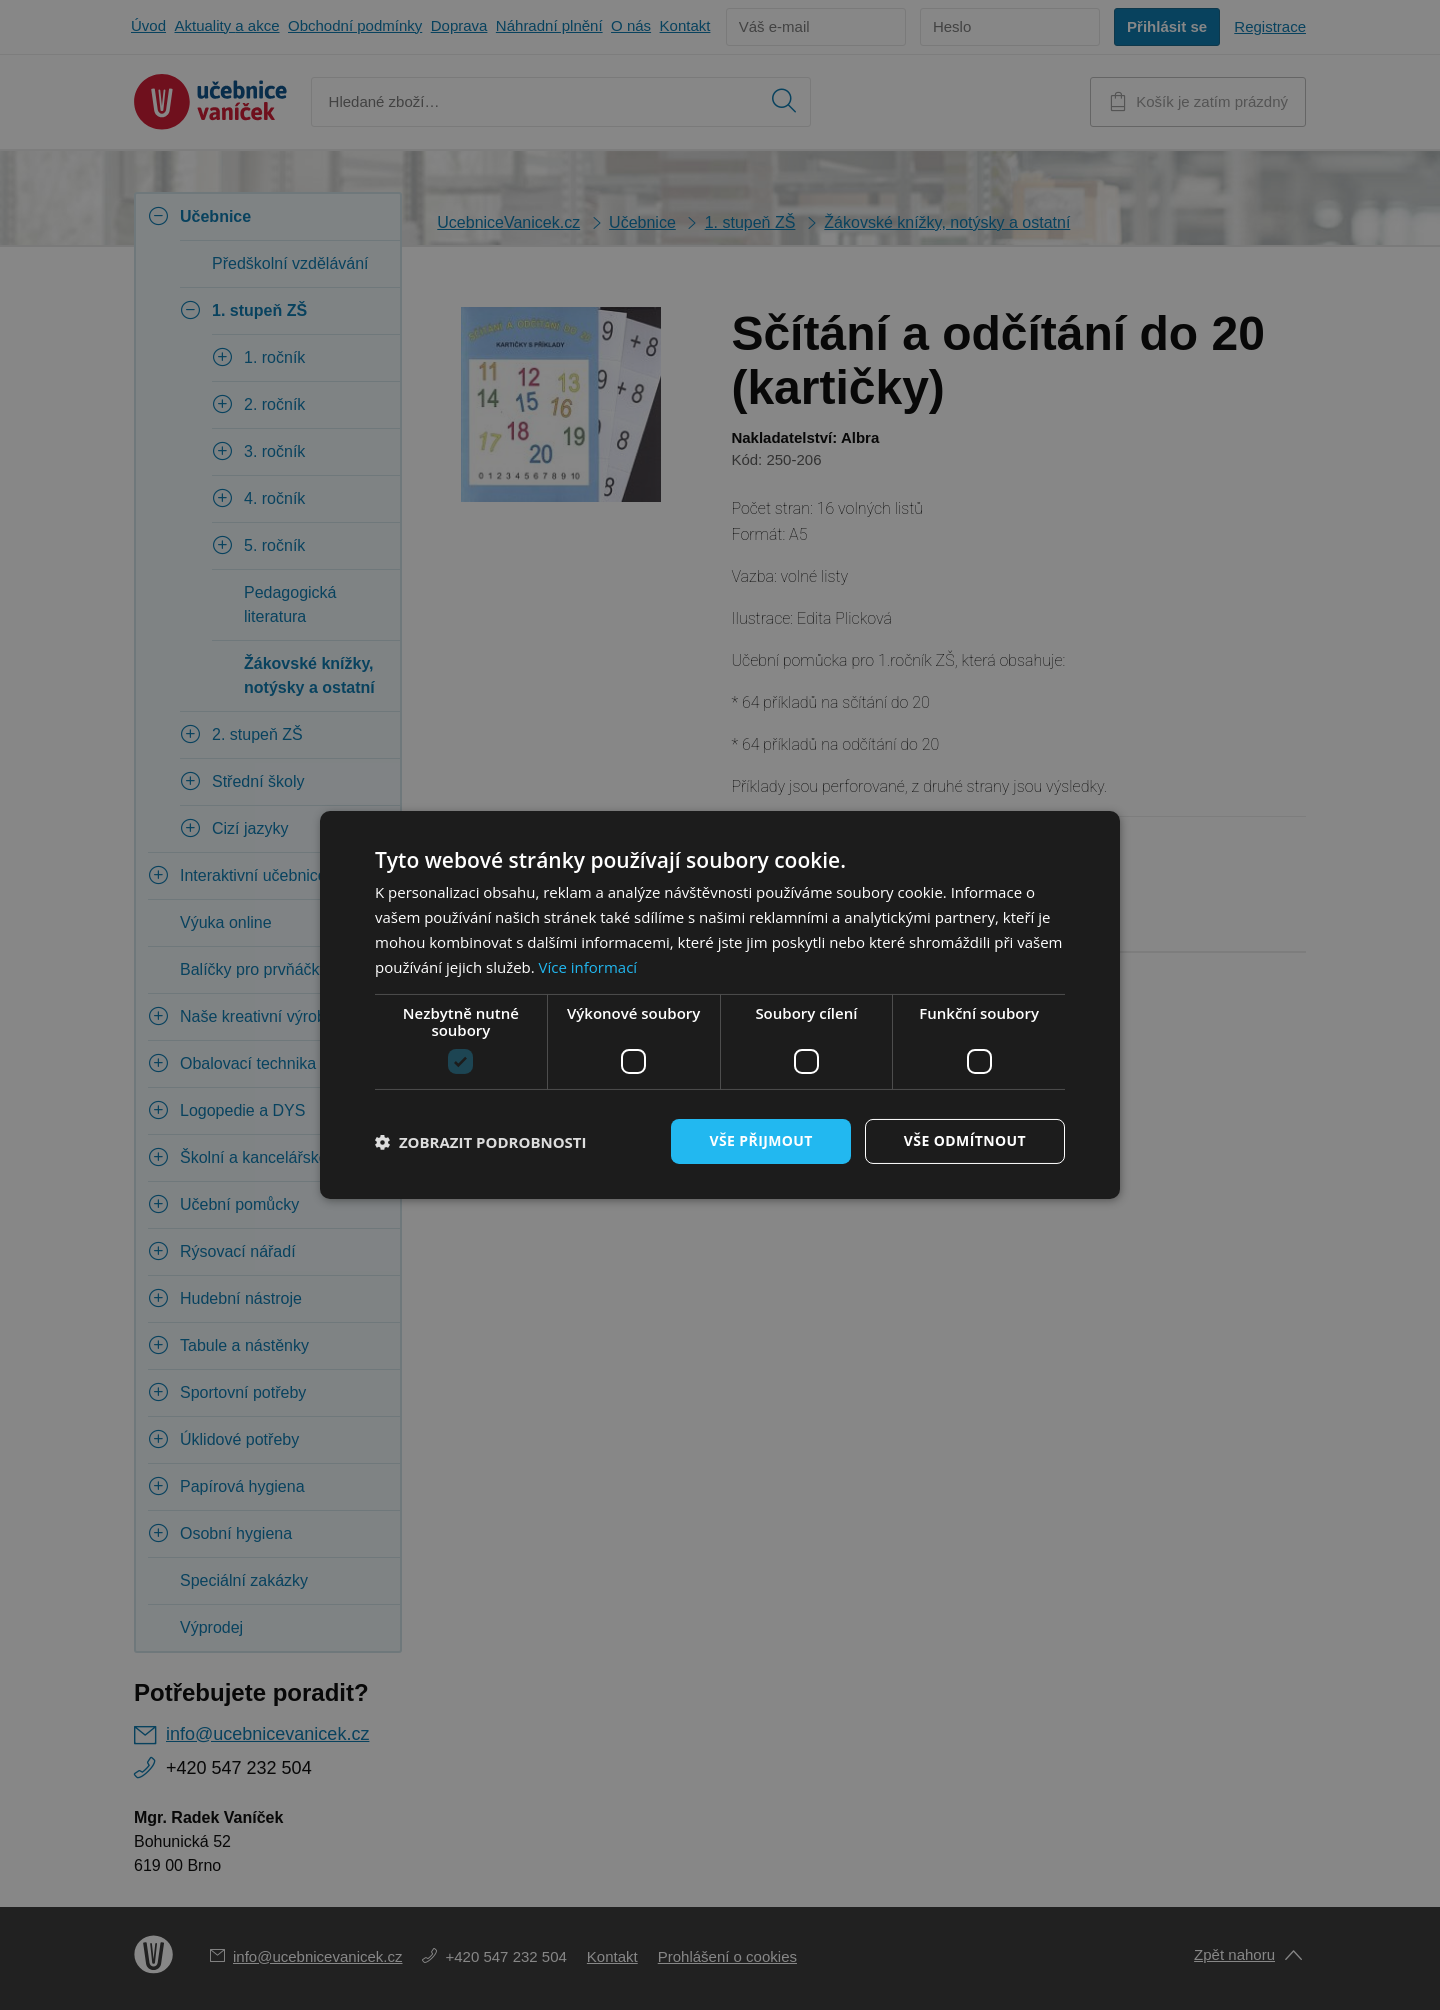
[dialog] (720, 1005)
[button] (481, 1142)
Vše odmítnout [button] (965, 1140)
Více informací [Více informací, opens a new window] (588, 967)
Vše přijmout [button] (760, 1140)
